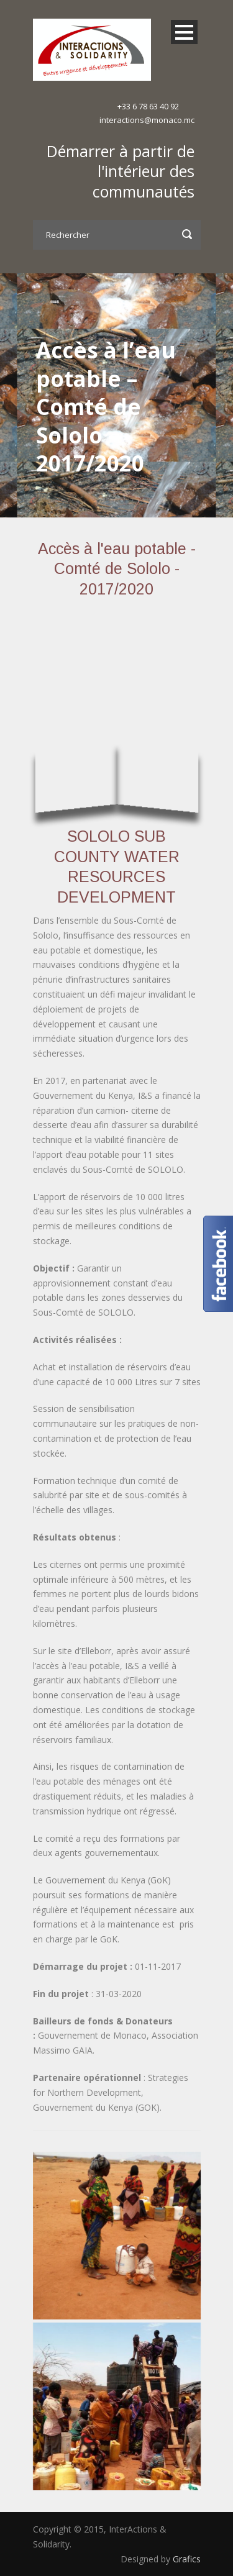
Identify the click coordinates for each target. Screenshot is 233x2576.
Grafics (187, 2559)
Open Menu (184, 32)
